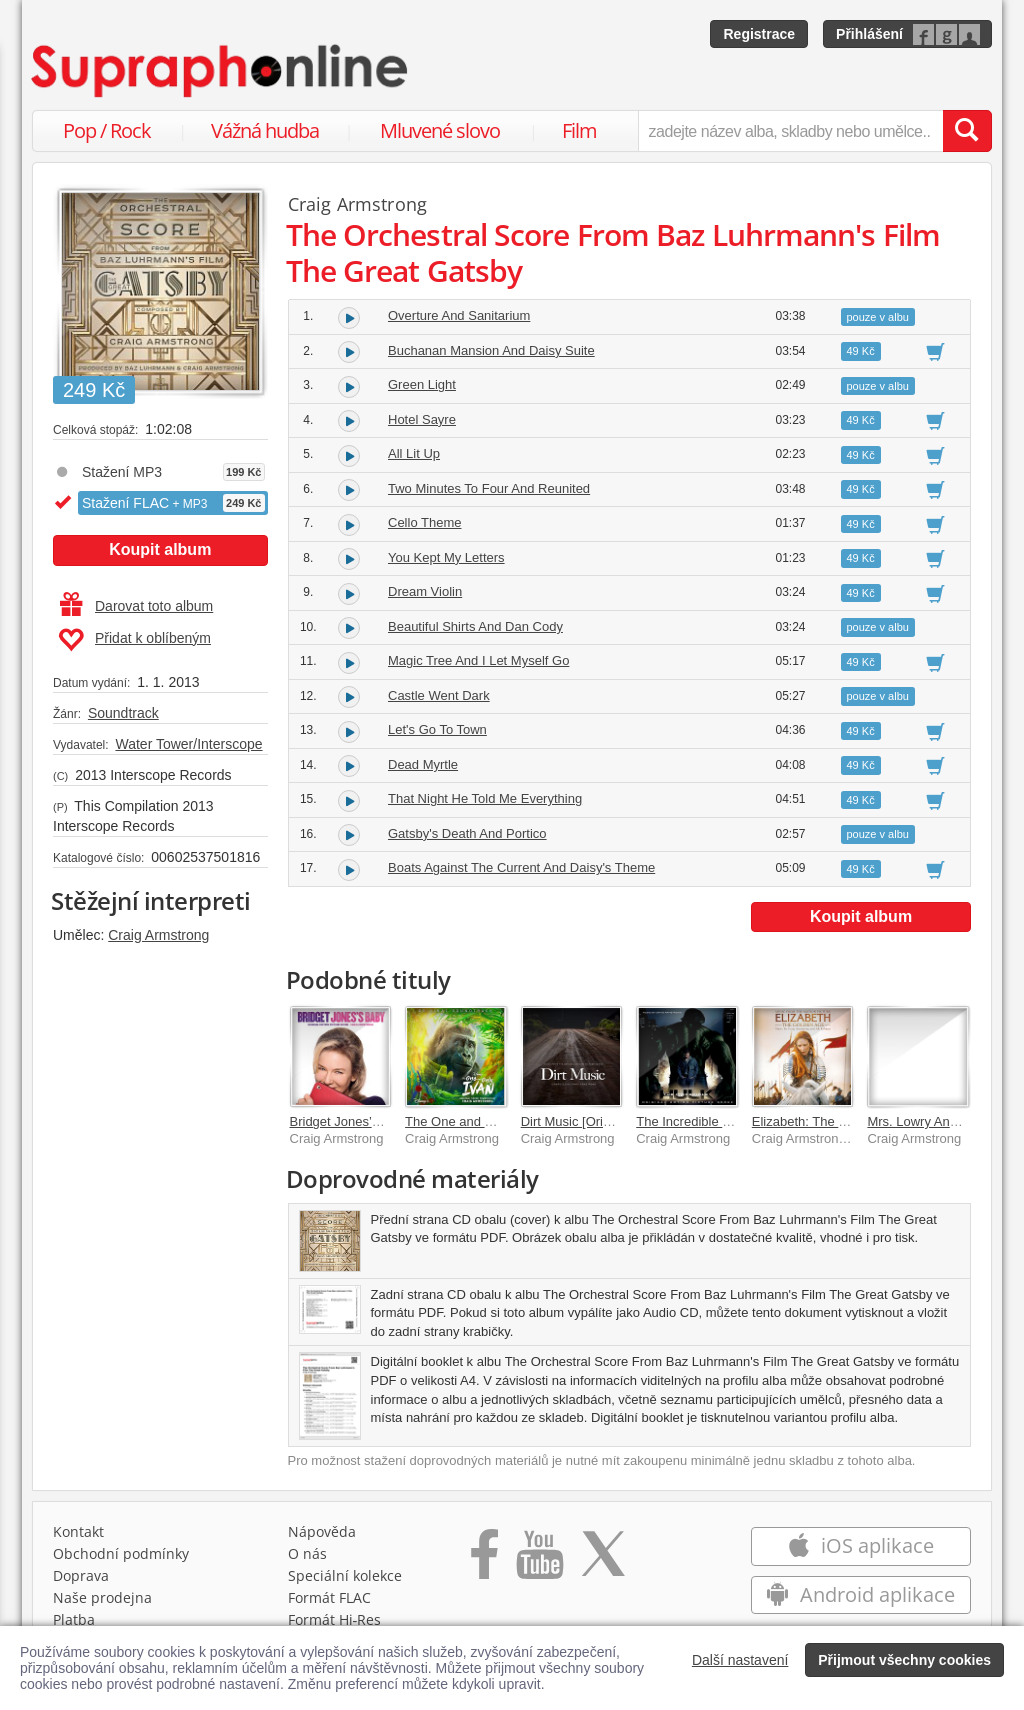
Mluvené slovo (440, 130)
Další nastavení (740, 1660)
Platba (74, 1619)
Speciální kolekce (345, 1575)
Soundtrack (123, 713)
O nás (307, 1553)
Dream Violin (425, 591)
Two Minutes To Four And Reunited (489, 488)
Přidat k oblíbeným (134, 640)
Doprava (81, 1575)
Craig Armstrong (158, 935)
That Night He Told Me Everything (485, 798)
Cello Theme (424, 522)
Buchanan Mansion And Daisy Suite (491, 350)
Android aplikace (860, 1594)
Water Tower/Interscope (188, 744)
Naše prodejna (102, 1597)
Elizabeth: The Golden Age (829, 1121)
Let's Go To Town (437, 729)
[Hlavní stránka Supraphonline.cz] (221, 71)
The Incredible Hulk (692, 1121)
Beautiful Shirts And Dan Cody (475, 626)
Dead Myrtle (423, 764)
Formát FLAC (329, 1597)
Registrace (759, 34)
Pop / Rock (107, 130)
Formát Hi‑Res (335, 1619)
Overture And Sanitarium (459, 315)
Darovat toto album (136, 606)
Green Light (422, 384)
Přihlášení (869, 34)
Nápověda (322, 1531)
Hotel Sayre (422, 419)
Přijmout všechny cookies (904, 1660)
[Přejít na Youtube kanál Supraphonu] (539, 1561)
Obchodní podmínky (121, 1553)
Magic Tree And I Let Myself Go (478, 660)
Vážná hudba (265, 130)
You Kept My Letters (446, 557)
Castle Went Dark (439, 695)
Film (579, 130)
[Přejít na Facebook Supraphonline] (484, 1561)
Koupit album (160, 549)
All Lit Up (414, 453)
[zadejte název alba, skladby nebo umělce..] (790, 131)
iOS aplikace (860, 1545)
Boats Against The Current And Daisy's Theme (521, 867)
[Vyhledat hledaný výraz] (967, 131)
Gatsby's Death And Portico (467, 833)
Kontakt (78, 1531)
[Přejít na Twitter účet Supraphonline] (603, 1561)
